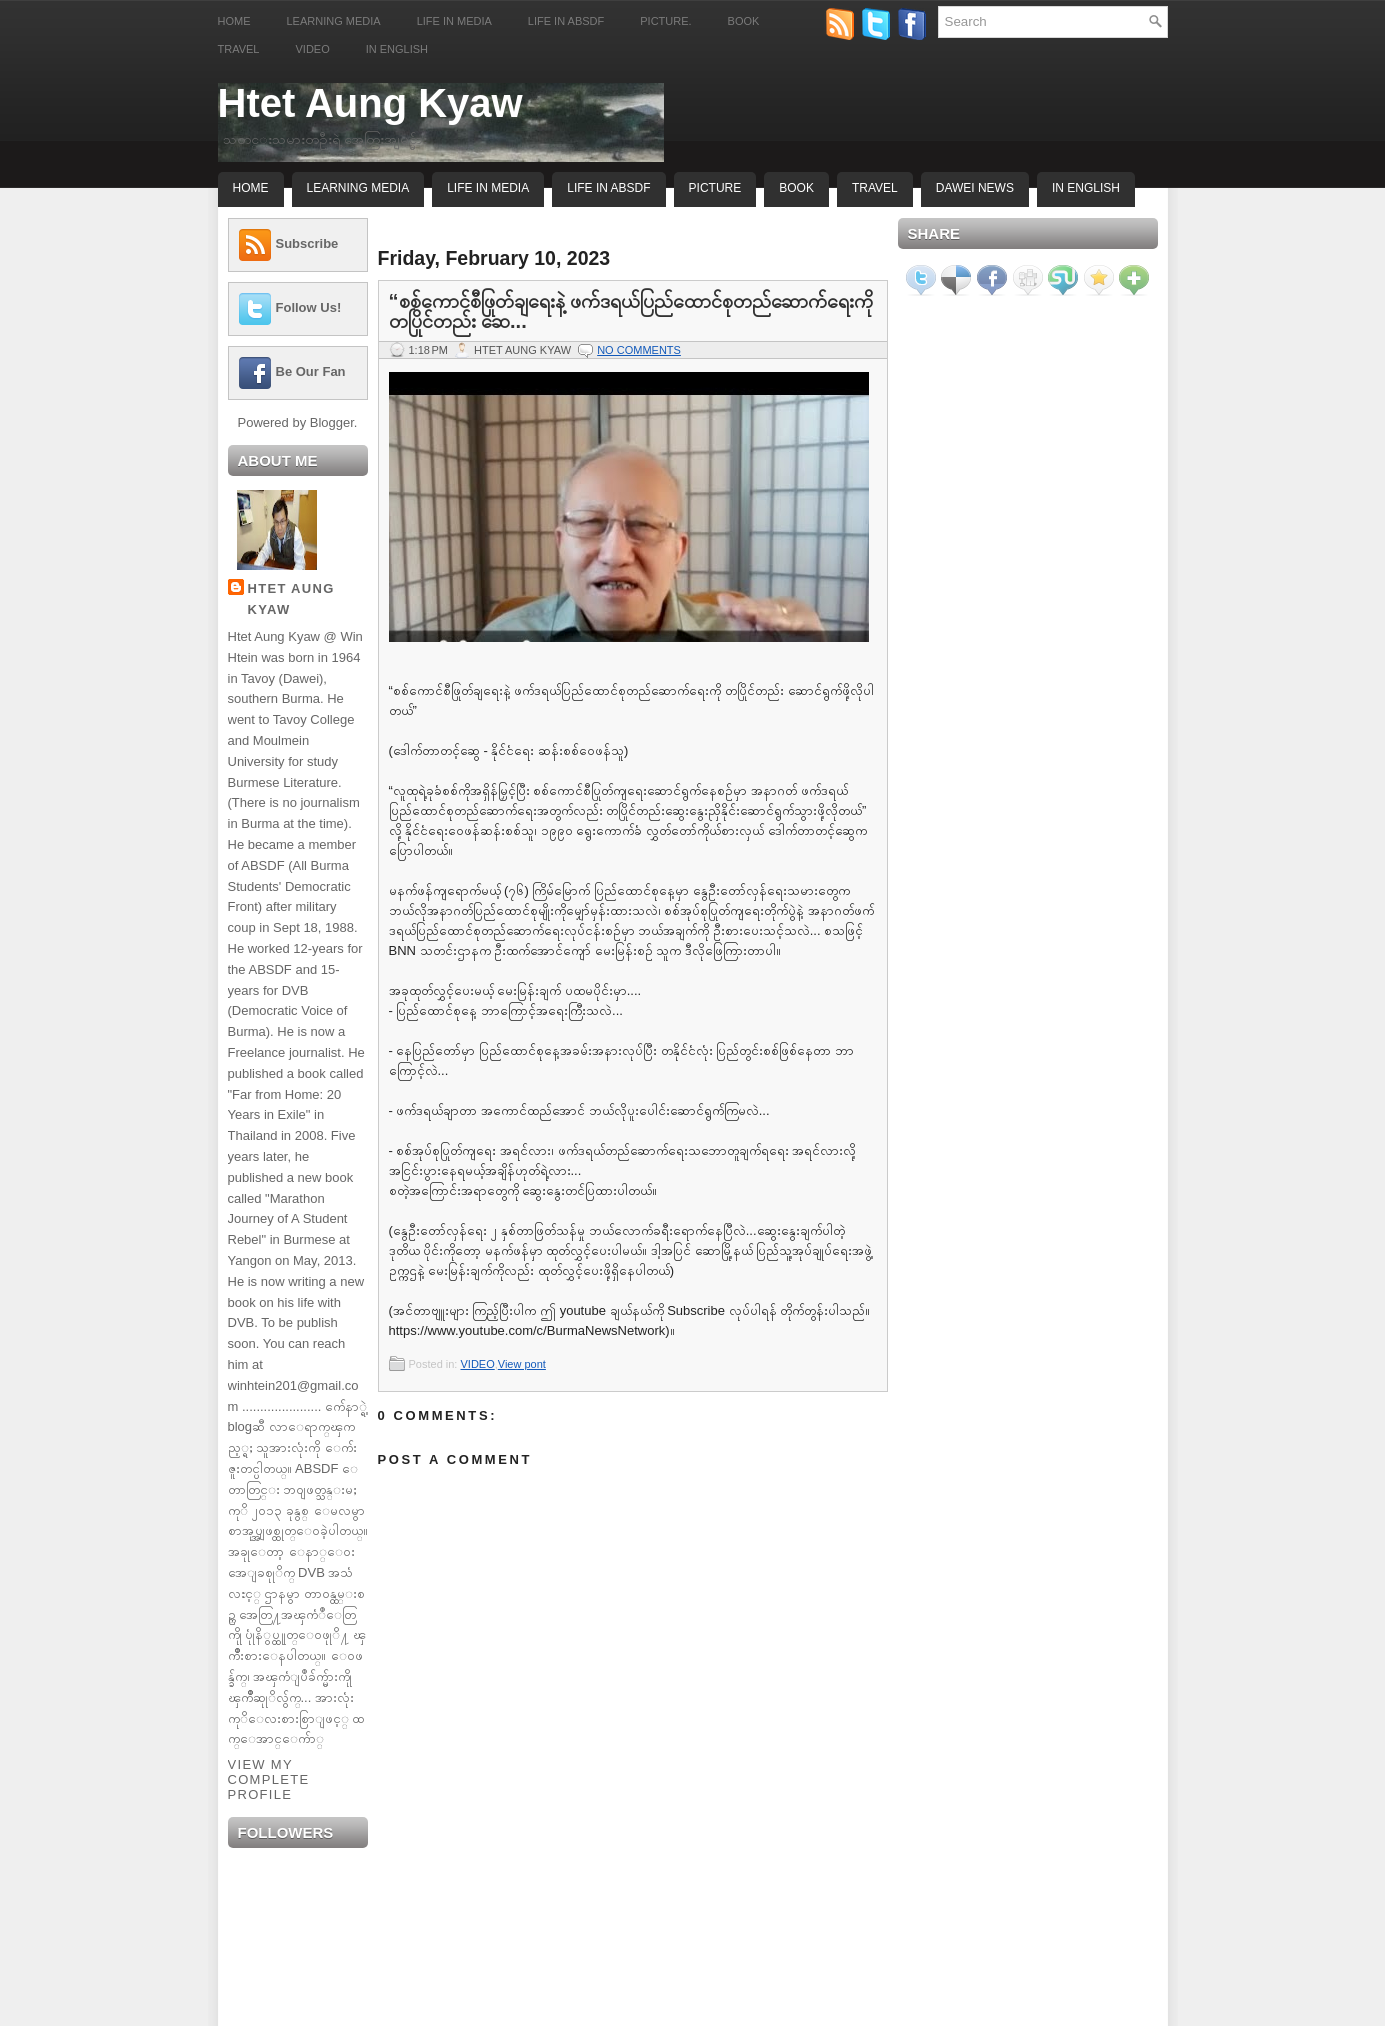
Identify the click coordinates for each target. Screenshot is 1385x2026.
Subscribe (307, 243)
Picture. (665, 21)
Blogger (332, 422)
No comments (639, 350)
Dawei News (975, 188)
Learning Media (334, 21)
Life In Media (488, 188)
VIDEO (477, 1364)
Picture (715, 188)
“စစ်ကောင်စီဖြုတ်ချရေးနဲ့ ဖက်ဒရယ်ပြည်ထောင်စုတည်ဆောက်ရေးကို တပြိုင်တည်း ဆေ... (631, 311)
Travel (239, 49)
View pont (522, 1364)
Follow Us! (309, 307)
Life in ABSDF (566, 21)
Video (312, 49)
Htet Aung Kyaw (370, 103)
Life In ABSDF (608, 188)
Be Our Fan (311, 371)
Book (744, 21)
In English (397, 49)
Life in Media (454, 21)
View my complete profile (269, 1779)
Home (234, 21)
